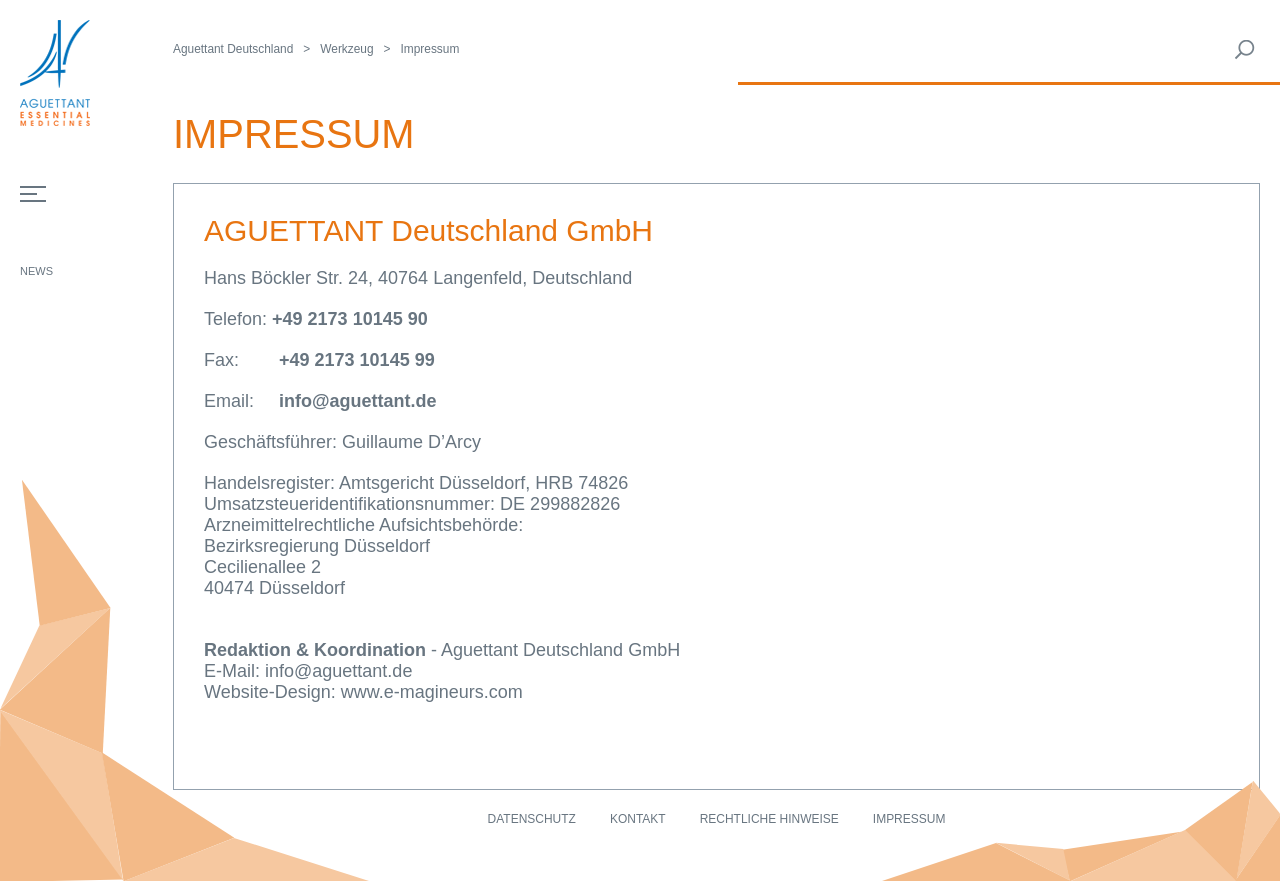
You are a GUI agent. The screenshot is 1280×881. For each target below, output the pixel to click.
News (36, 271)
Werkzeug (346, 49)
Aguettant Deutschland (233, 49)
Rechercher (1245, 50)
